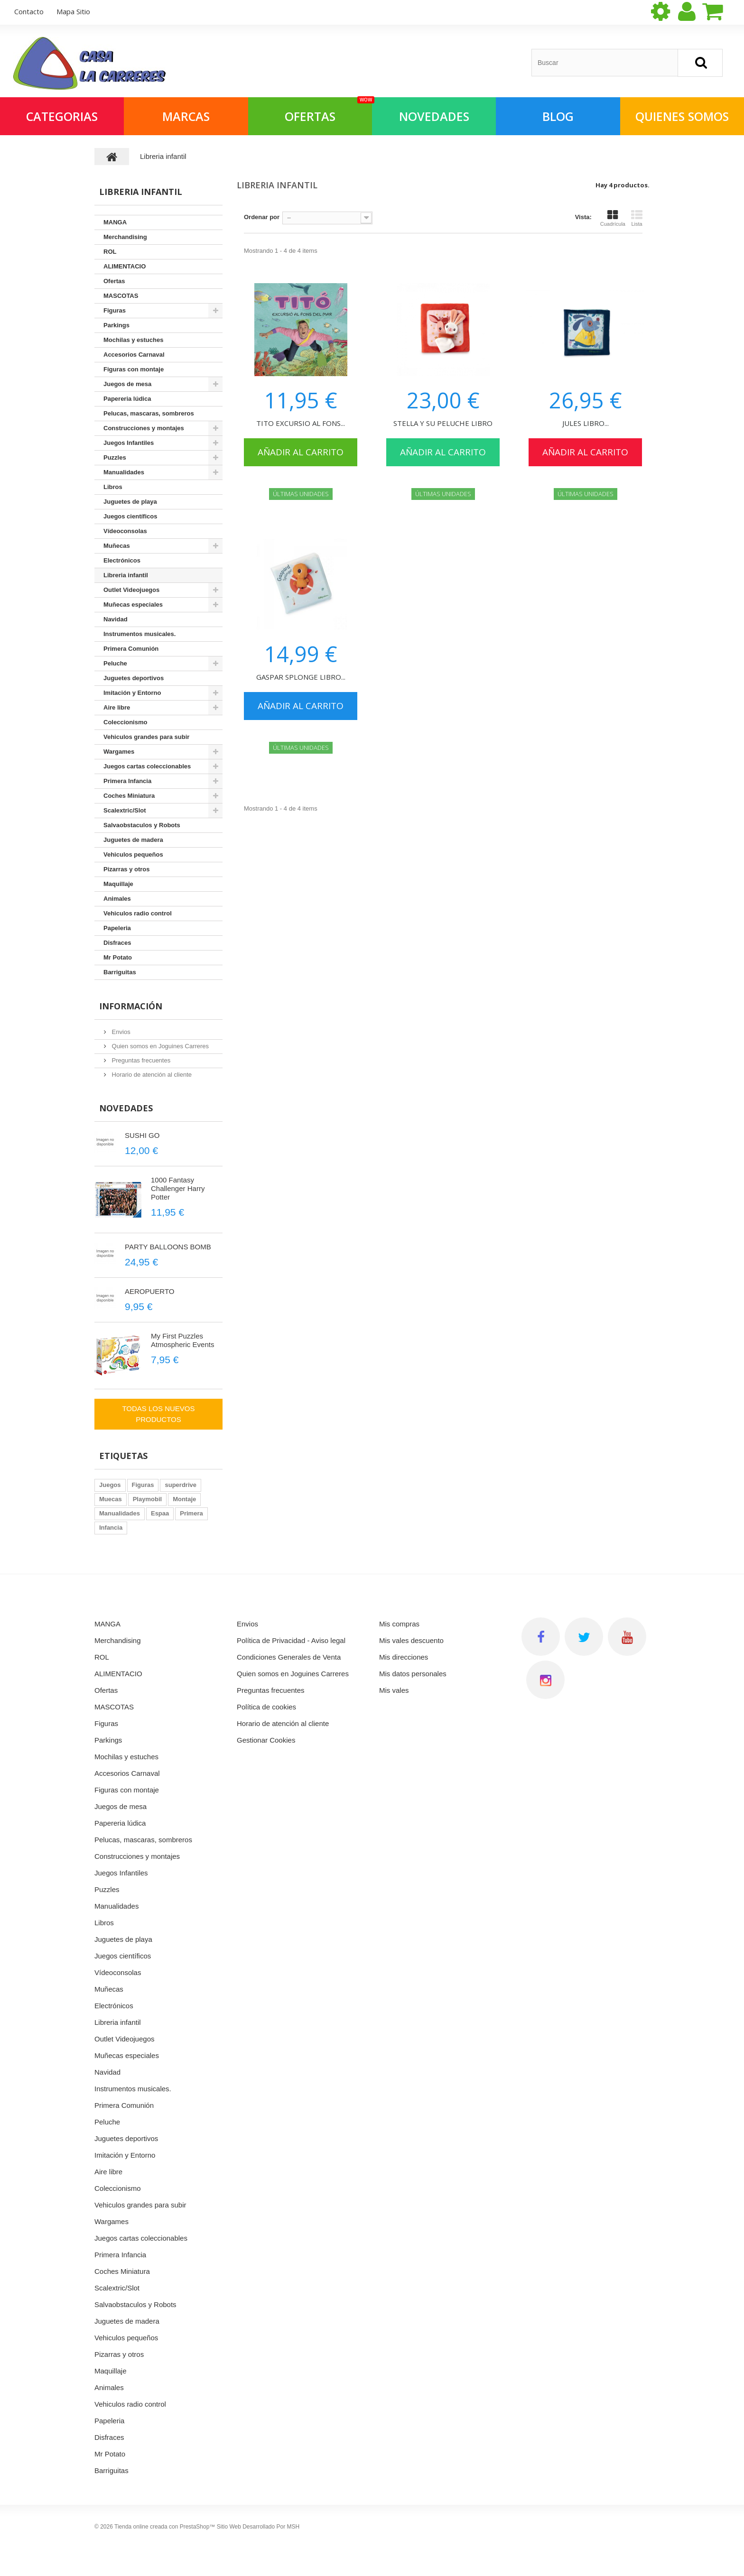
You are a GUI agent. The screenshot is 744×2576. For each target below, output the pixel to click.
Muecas (110, 1499)
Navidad (115, 619)
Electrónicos (121, 560)
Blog (558, 116)
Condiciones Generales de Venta (289, 1657)
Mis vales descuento (411, 1640)
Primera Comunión (130, 648)
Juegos (110, 1484)
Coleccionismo (125, 722)
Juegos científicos (130, 516)
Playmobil (147, 1499)
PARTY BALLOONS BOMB (168, 1247)
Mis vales (394, 1690)
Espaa (160, 1513)
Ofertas (114, 281)
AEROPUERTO (149, 1291)
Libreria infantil (125, 575)
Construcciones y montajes (143, 428)
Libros (112, 486)
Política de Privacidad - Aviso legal (291, 1640)
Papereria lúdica (127, 398)
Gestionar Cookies (266, 1740)
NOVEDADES (434, 116)
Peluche (115, 663)
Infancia (110, 1527)
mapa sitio (73, 11)
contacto (29, 11)
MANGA (115, 222)
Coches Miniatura (129, 795)
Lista (636, 218)
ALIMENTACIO (124, 266)
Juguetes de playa (130, 501)
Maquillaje (118, 883)
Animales (117, 898)
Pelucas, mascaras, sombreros (148, 413)
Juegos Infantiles (128, 442)
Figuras (114, 310)
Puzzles (114, 457)
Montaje (184, 1499)
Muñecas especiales (133, 604)
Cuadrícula (612, 218)
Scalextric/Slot (124, 810)
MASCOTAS (120, 295)
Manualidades (123, 472)
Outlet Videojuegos (131, 589)
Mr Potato (117, 957)
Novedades (126, 1108)
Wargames (118, 751)
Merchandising (125, 236)
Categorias (62, 116)
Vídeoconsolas (125, 531)
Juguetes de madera (133, 839)
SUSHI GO (142, 1135)
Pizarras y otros (126, 869)
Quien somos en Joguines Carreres (159, 1046)
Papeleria (117, 928)
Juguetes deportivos (133, 678)
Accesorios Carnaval (134, 354)
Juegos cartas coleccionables (147, 766)
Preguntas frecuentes (140, 1060)
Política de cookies (266, 1707)
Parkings (116, 325)
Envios (120, 1031)
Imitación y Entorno (132, 692)
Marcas (186, 116)
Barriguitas (119, 972)
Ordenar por (261, 217)
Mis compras (399, 1624)
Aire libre (116, 707)
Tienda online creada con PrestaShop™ (164, 2526)
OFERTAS (328, 110)
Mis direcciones (403, 1657)
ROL (109, 251)
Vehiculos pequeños (133, 854)
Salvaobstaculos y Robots (141, 825)
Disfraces (117, 942)
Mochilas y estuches (133, 339)
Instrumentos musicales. (139, 633)
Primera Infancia (127, 781)
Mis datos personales (412, 1674)
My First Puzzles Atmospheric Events (182, 1340)
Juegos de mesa (127, 384)
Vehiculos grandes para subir (146, 736)
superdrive (180, 1484)
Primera (191, 1513)
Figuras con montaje (133, 369)
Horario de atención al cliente (151, 1074)
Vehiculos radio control (137, 913)
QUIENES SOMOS (682, 116)
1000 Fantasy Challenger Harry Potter (178, 1188)
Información (130, 1006)
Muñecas (116, 545)
